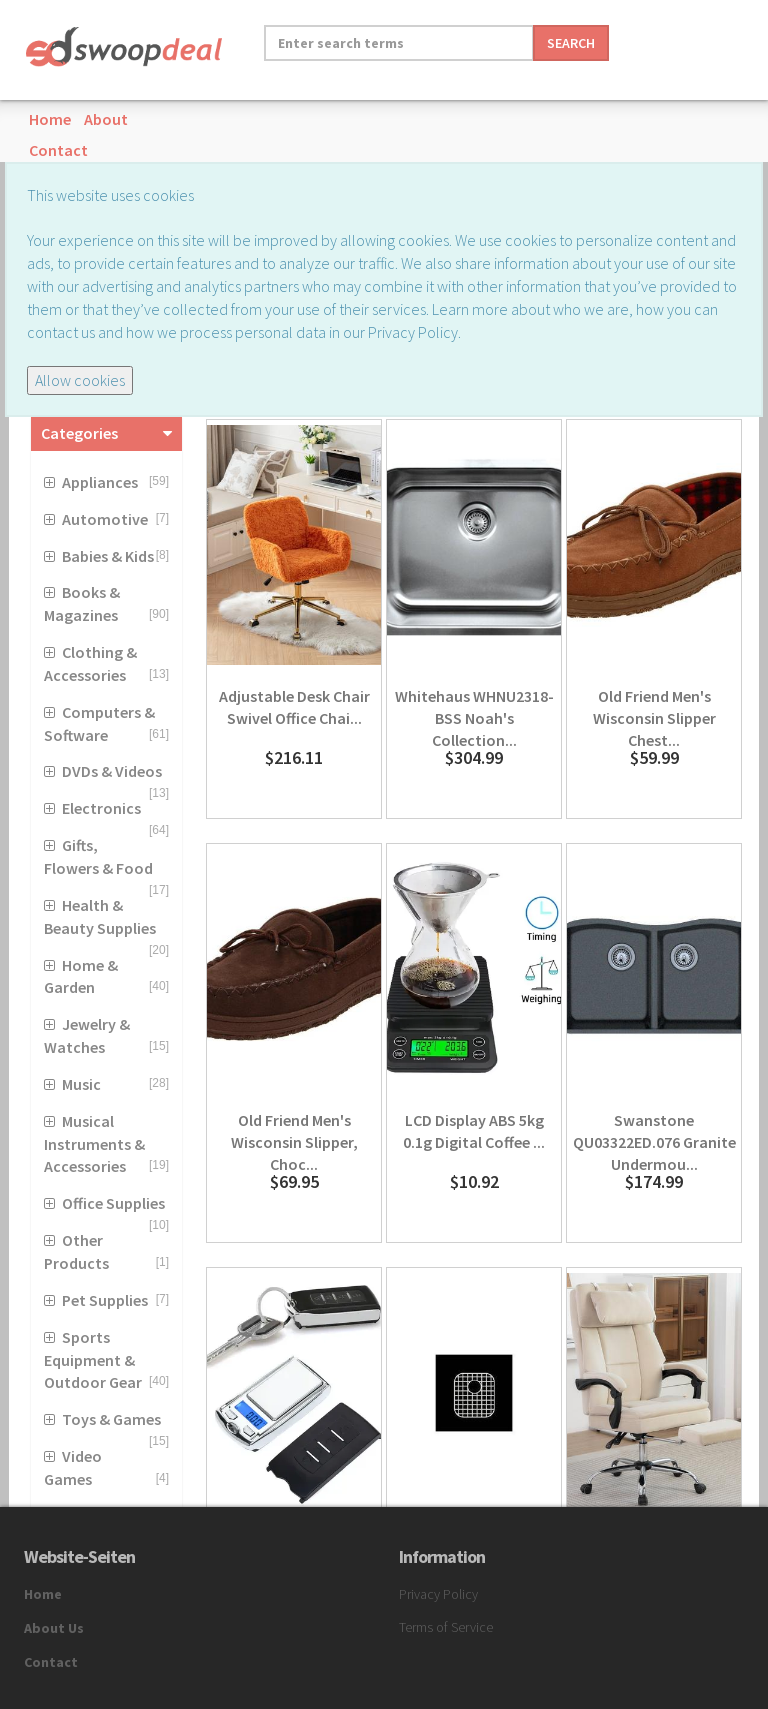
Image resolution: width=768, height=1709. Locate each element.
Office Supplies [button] (113, 1203)
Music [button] (81, 1084)
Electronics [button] (101, 808)
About (106, 119)
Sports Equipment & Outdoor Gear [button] (93, 1360)
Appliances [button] (100, 482)
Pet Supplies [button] (105, 1300)
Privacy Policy (438, 1594)
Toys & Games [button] (111, 1419)
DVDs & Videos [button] (112, 771)
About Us (54, 1628)
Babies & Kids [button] (108, 556)
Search (571, 43)
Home (50, 119)
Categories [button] (79, 433)
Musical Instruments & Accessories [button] (94, 1144)
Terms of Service (446, 1627)
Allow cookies (80, 380)
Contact (58, 150)
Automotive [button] (105, 519)
